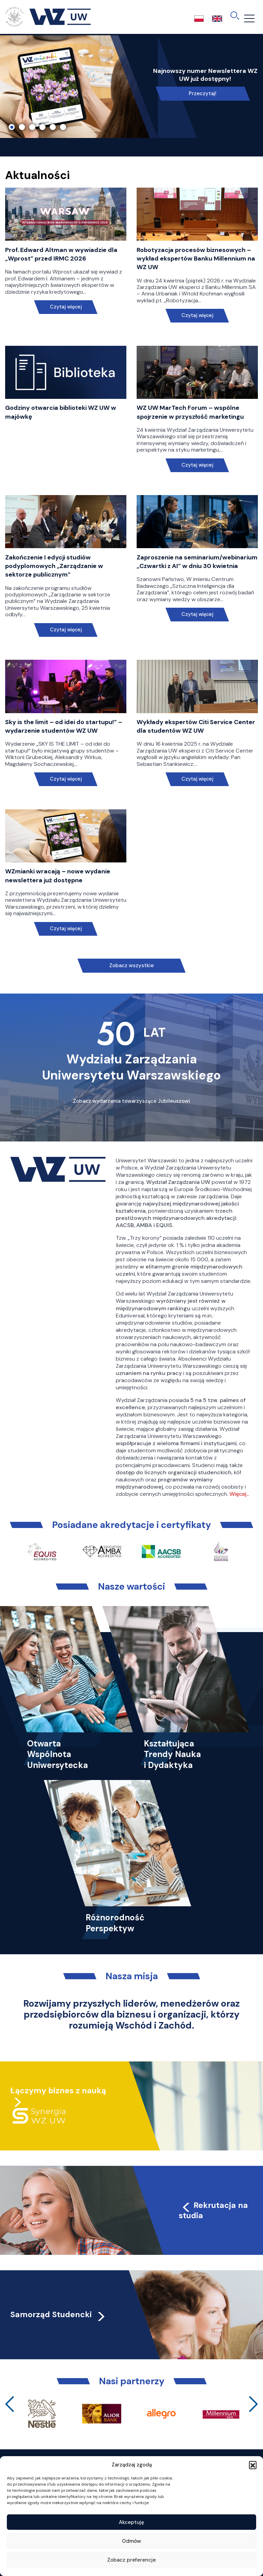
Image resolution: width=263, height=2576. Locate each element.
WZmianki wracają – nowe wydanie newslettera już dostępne (57, 875)
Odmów (131, 2541)
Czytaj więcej (66, 307)
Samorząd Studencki (58, 2314)
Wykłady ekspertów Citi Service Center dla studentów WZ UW (196, 726)
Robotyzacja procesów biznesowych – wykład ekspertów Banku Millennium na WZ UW (196, 258)
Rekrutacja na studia (213, 2210)
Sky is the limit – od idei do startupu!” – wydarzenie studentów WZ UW (63, 726)
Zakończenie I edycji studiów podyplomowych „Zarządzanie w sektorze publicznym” (54, 566)
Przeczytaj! (202, 93)
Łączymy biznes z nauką (58, 2090)
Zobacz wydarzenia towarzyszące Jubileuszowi (131, 1101)
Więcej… (239, 1494)
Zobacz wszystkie (131, 965)
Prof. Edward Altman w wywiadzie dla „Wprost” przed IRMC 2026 (61, 254)
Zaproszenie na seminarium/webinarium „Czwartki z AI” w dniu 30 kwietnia (197, 561)
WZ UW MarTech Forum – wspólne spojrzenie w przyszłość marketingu (190, 412)
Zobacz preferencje (131, 2559)
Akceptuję (131, 2522)
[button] (252, 2464)
